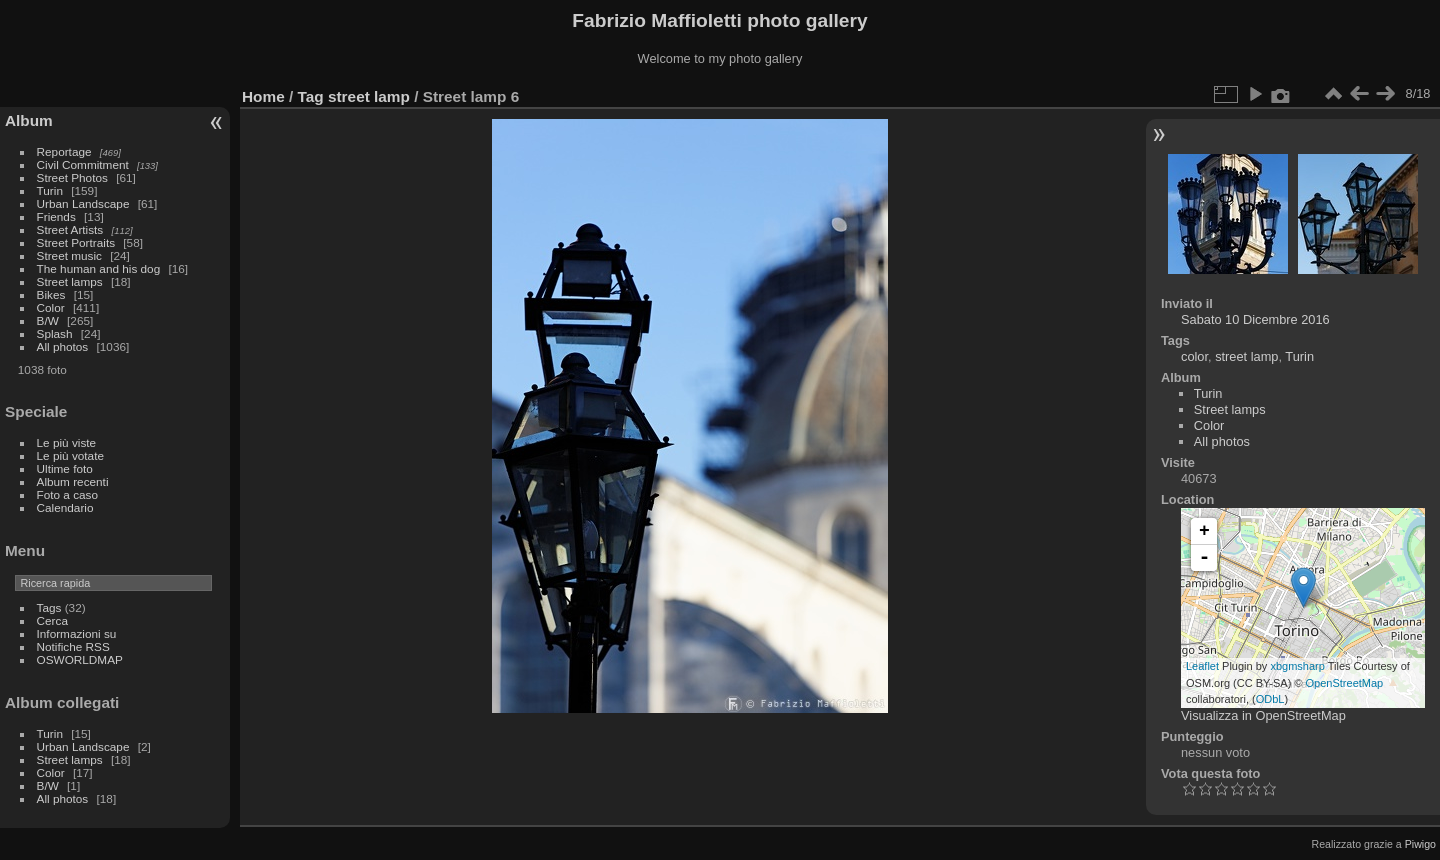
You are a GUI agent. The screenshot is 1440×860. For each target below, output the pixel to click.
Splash (55, 333)
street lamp (369, 96)
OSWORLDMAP (80, 659)
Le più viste (67, 442)
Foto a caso (67, 494)
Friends (56, 216)
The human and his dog (99, 268)
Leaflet (1202, 666)
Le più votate (70, 455)
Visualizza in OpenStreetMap (1263, 715)
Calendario (65, 507)
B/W (48, 320)
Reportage (64, 151)
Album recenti (73, 481)
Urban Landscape (83, 203)
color (1194, 356)
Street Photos (72, 177)
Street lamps (70, 281)
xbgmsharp (1297, 666)
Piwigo (1420, 844)
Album (29, 120)
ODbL (1270, 699)
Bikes (51, 294)
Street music (69, 255)
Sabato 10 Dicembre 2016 (1255, 319)
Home (263, 96)
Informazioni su (77, 633)
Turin (50, 190)
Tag (311, 96)
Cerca (52, 620)
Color (51, 307)
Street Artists (70, 229)
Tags (49, 607)
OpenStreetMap (1345, 683)
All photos (63, 346)
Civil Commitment (83, 164)
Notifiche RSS (73, 646)
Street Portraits (76, 242)
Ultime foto (65, 468)
